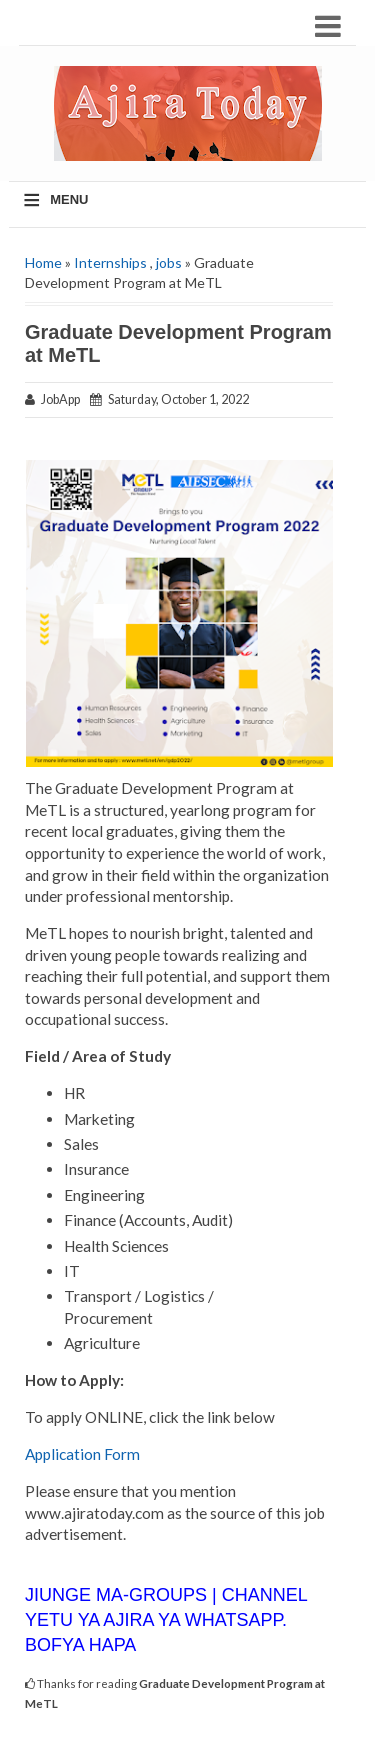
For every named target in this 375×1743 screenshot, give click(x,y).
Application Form (82, 1454)
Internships (110, 262)
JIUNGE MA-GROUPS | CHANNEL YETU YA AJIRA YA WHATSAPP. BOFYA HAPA (166, 1620)
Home (43, 262)
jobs (169, 262)
